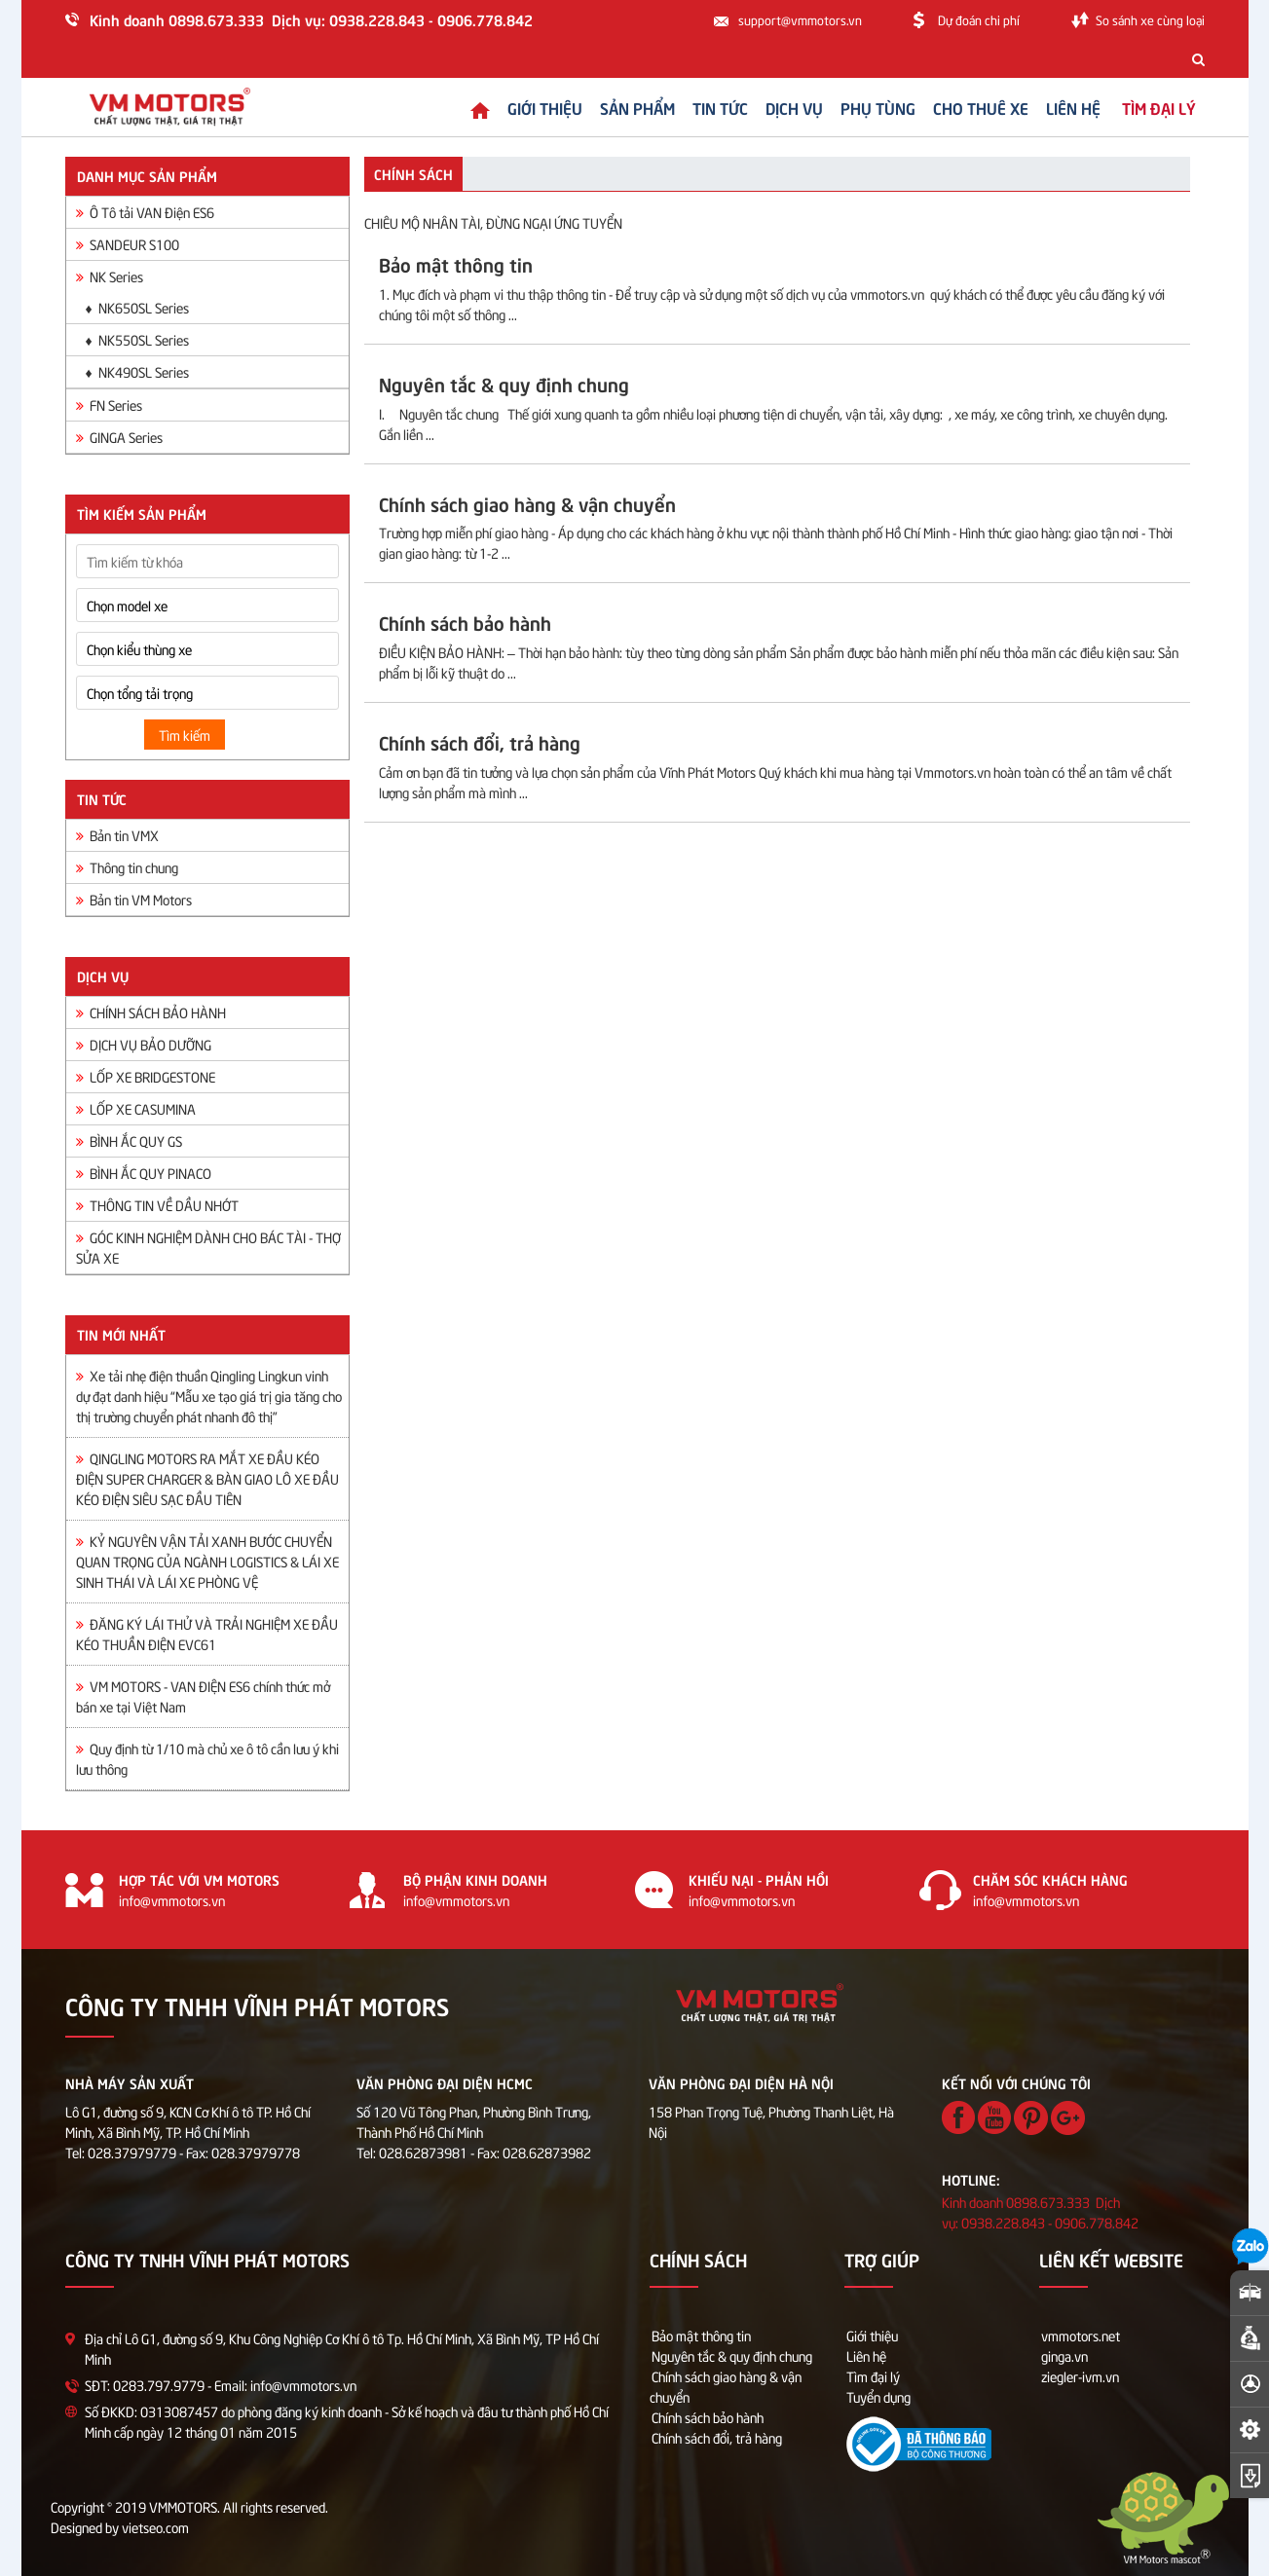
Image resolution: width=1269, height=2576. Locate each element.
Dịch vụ (777, 107)
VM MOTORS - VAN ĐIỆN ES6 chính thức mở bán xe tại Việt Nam (203, 1695)
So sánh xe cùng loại (1150, 19)
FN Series (109, 404)
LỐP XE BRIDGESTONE (145, 1076)
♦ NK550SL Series (137, 339)
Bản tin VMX (117, 835)
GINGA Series (119, 436)
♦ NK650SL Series (137, 307)
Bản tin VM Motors (134, 899)
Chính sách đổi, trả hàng (717, 2437)
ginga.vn (1064, 2355)
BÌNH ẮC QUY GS (129, 1140)
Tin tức (703, 107)
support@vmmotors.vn (800, 19)
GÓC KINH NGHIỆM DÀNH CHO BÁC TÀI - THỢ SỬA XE (208, 1247)
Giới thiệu (528, 107)
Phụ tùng (861, 107)
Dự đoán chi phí (979, 19)
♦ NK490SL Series (137, 371)
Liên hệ (1056, 107)
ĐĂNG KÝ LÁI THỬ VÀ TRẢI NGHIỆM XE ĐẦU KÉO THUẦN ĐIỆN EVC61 (207, 1633)
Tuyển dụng (878, 2396)
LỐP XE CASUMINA (136, 1108)
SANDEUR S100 (127, 244)
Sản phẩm (620, 107)
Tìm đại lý (873, 2376)
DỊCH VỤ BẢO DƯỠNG (143, 1044)
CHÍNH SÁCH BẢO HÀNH (151, 1012)
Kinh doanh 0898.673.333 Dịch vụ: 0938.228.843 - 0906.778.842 (311, 19)
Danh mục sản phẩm (147, 175)
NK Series (109, 276)
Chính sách (413, 173)
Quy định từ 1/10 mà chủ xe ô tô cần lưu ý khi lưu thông (207, 1758)
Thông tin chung (127, 867)
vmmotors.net (1080, 2335)
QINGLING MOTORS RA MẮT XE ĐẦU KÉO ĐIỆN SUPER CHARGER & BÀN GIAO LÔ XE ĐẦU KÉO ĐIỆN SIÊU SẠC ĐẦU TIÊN (207, 1478)
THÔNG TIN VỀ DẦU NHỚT (157, 1205)
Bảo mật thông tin (701, 2335)
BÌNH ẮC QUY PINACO (143, 1172)
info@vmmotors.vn (172, 1900)
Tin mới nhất (121, 1333)
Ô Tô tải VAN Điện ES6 (145, 211)
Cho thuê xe (964, 107)
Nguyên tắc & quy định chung (732, 2355)
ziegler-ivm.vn (1080, 2376)
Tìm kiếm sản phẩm (141, 513)
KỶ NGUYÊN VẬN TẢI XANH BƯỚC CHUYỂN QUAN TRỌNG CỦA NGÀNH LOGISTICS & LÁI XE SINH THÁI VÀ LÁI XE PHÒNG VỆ (207, 1561)
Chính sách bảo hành (708, 2417)
